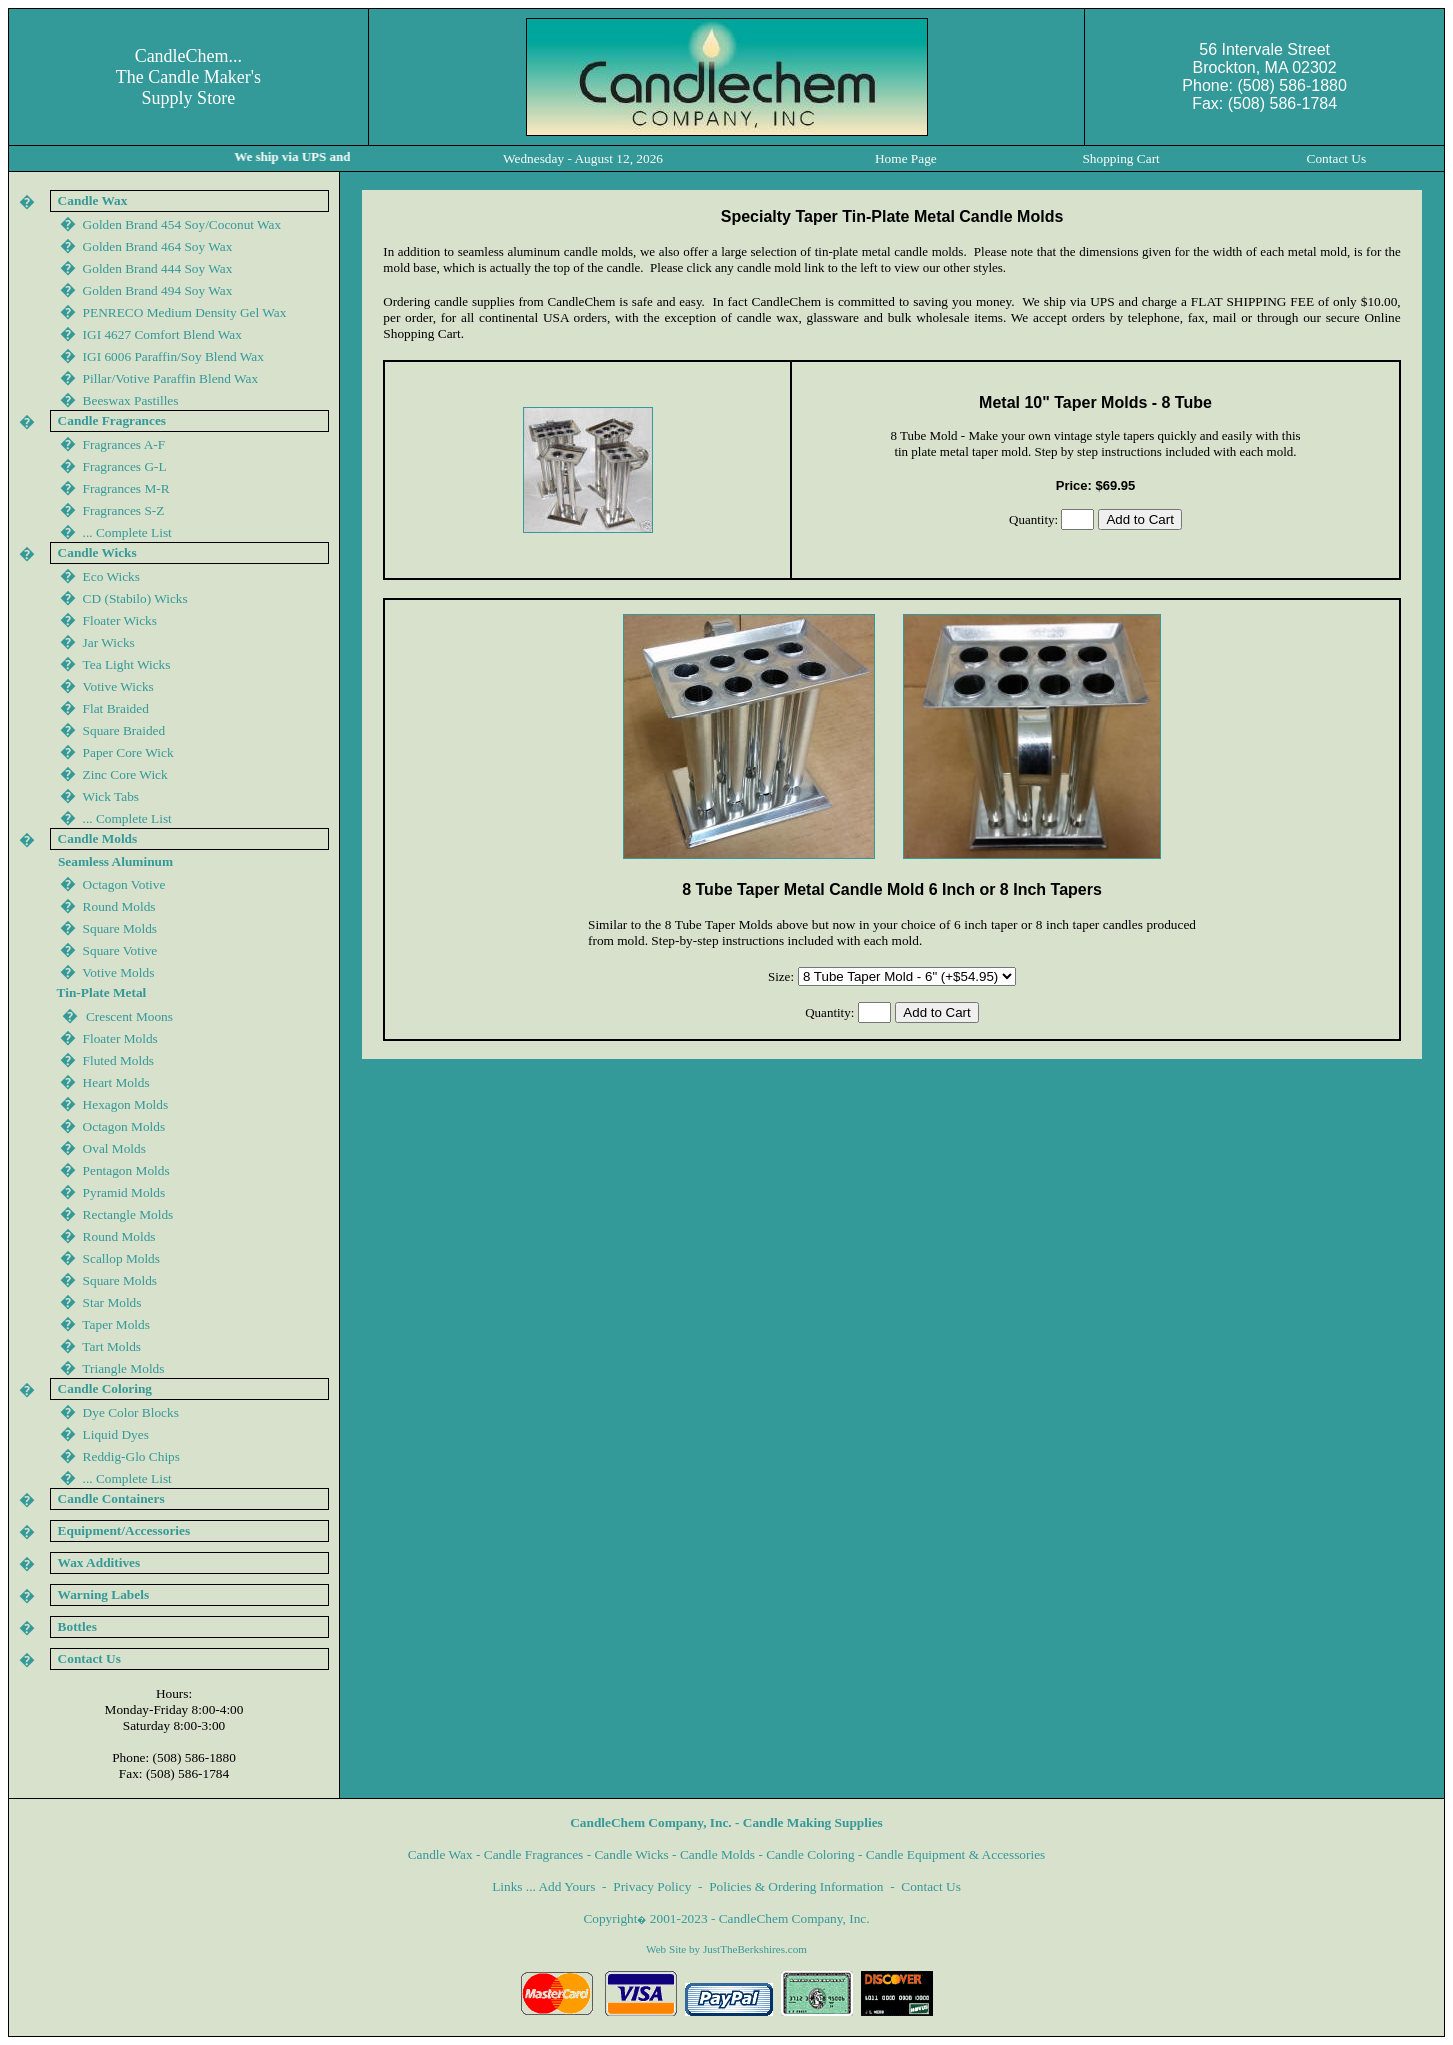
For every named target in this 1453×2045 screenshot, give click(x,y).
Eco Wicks (111, 576)
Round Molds (119, 906)
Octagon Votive (124, 884)
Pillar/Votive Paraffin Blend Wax (171, 378)
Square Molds (120, 928)
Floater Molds (120, 1038)
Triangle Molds (123, 1368)
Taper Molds (116, 1324)
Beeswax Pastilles (131, 400)
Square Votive (120, 950)
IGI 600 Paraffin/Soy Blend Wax (173, 356)
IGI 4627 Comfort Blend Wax (162, 334)
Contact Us (931, 1886)
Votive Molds (118, 972)
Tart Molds (111, 1346)
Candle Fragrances (534, 1854)
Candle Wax (440, 1854)
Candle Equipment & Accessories (956, 1854)
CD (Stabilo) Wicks (135, 598)
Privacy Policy (652, 1886)
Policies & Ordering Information (796, 1886)
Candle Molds (717, 1854)
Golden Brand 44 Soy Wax (158, 290)
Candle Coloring (810, 1854)
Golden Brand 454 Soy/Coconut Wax (182, 224)
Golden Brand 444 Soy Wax (158, 268)
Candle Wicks (631, 1854)
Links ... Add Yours (543, 1886)
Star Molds (112, 1302)
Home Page (906, 158)
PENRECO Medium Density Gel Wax (185, 312)
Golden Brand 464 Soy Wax (158, 246)
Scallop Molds (121, 1258)
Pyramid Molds (124, 1192)
